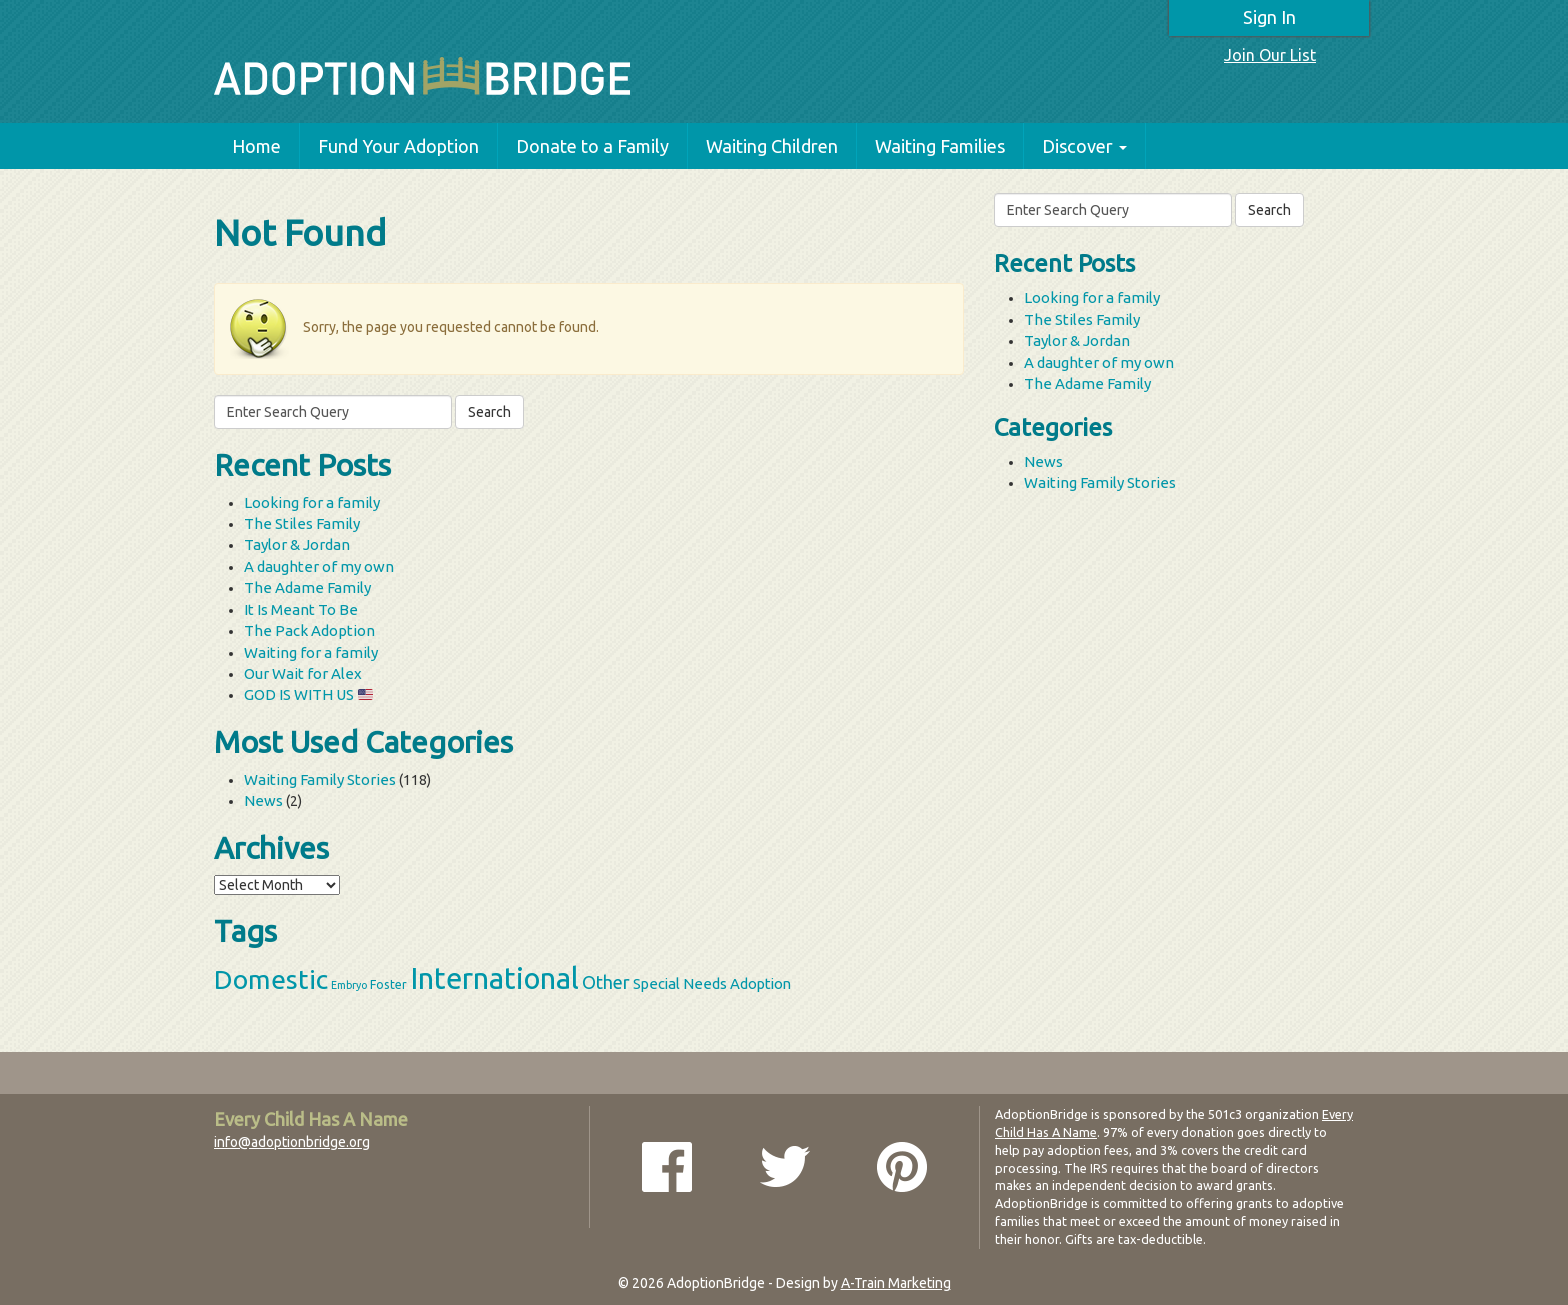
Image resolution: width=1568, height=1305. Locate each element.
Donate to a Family (592, 146)
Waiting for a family (311, 652)
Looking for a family (312, 502)
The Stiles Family (302, 523)
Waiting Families (940, 146)
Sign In (1269, 17)
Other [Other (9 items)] (606, 982)
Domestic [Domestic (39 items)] (271, 979)
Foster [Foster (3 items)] (388, 984)
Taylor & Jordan (297, 544)
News (263, 800)
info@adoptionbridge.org (292, 1142)
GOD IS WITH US (308, 694)
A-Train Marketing (896, 1283)
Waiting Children (772, 146)
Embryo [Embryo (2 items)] (349, 985)
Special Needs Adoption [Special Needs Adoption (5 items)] (712, 983)
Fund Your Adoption (398, 146)
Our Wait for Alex (303, 673)
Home (256, 146)
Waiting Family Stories (320, 779)
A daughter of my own (319, 566)
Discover (1084, 146)
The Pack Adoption (309, 630)
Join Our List (1270, 55)
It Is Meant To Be (301, 609)
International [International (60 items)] (494, 978)
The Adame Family (307, 587)
